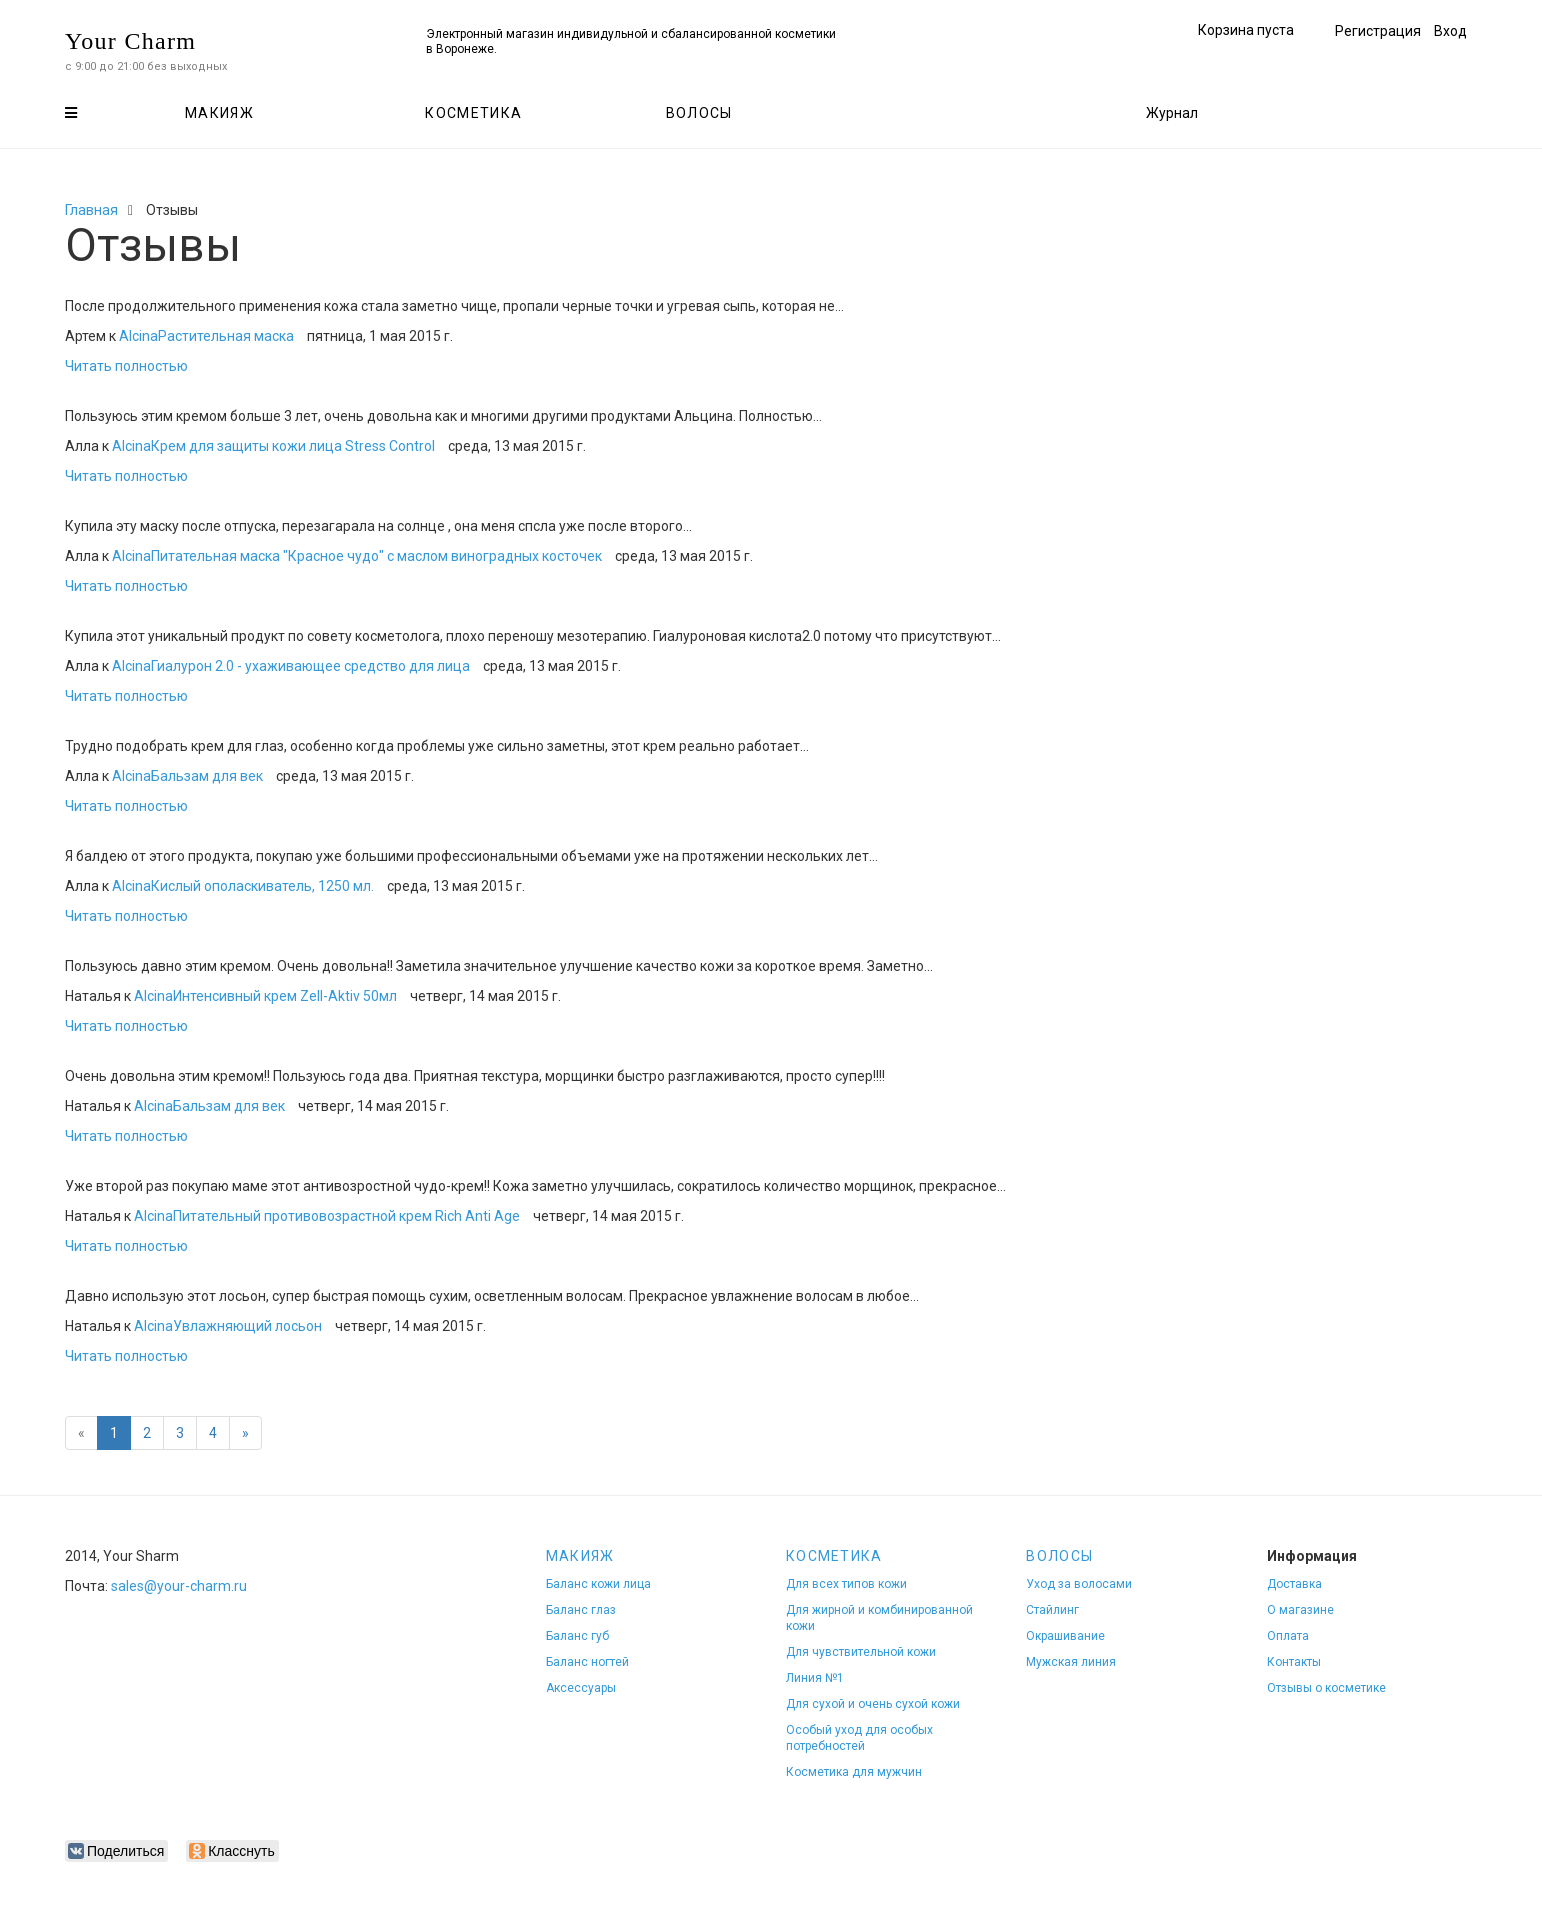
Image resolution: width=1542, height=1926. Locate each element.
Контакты (1294, 1662)
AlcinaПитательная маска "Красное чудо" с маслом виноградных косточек (357, 556)
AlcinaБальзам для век (187, 776)
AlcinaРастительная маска (206, 336)
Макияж (219, 113)
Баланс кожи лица (598, 1584)
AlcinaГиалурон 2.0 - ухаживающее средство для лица (291, 666)
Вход (1450, 31)
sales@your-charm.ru (179, 1586)
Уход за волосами (1079, 1584)
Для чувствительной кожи (861, 1652)
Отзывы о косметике (1326, 1688)
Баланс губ (577, 1636)
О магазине (1300, 1610)
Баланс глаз (581, 1610)
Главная (91, 210)
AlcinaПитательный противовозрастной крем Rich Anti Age (327, 1216)
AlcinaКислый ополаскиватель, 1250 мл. (243, 886)
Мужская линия (1071, 1662)
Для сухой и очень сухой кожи (873, 1704)
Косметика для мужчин (854, 1772)
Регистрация (1378, 31)
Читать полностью (126, 366)
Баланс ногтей (587, 1662)
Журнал (1172, 113)
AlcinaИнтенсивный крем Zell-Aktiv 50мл (265, 996)
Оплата (1288, 1636)
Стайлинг (1052, 1610)
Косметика (473, 113)
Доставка (1294, 1584)
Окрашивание (1065, 1636)
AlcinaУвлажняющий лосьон (228, 1326)
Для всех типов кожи (846, 1584)
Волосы (699, 113)
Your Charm (130, 41)
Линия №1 (815, 1678)
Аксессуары (581, 1688)
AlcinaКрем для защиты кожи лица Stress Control (273, 446)
